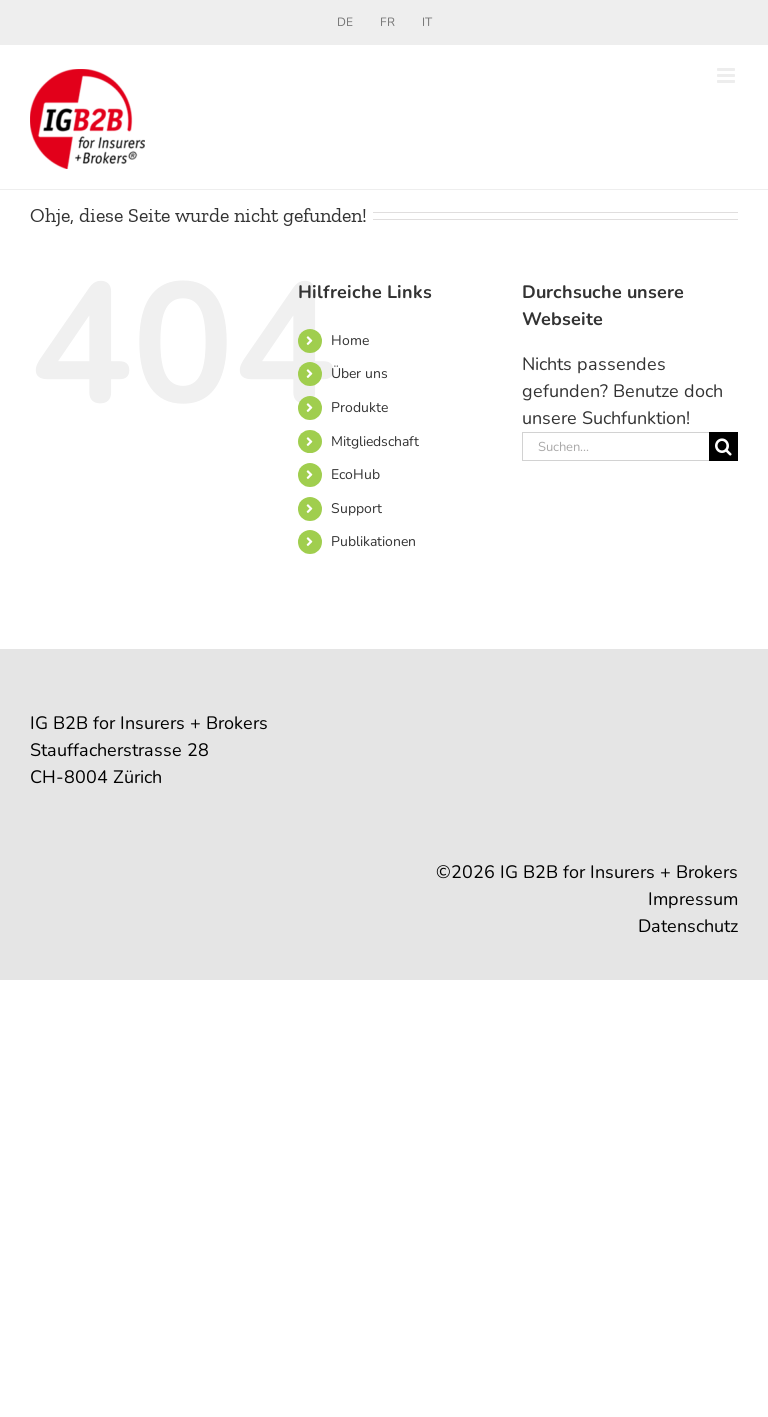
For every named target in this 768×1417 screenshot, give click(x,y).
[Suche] (723, 446)
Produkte (359, 407)
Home (350, 340)
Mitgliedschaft (375, 441)
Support (356, 508)
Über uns (359, 373)
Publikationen (373, 541)
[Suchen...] (615, 446)
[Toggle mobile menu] (727, 75)
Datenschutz (688, 926)
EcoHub (355, 474)
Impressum (693, 899)
